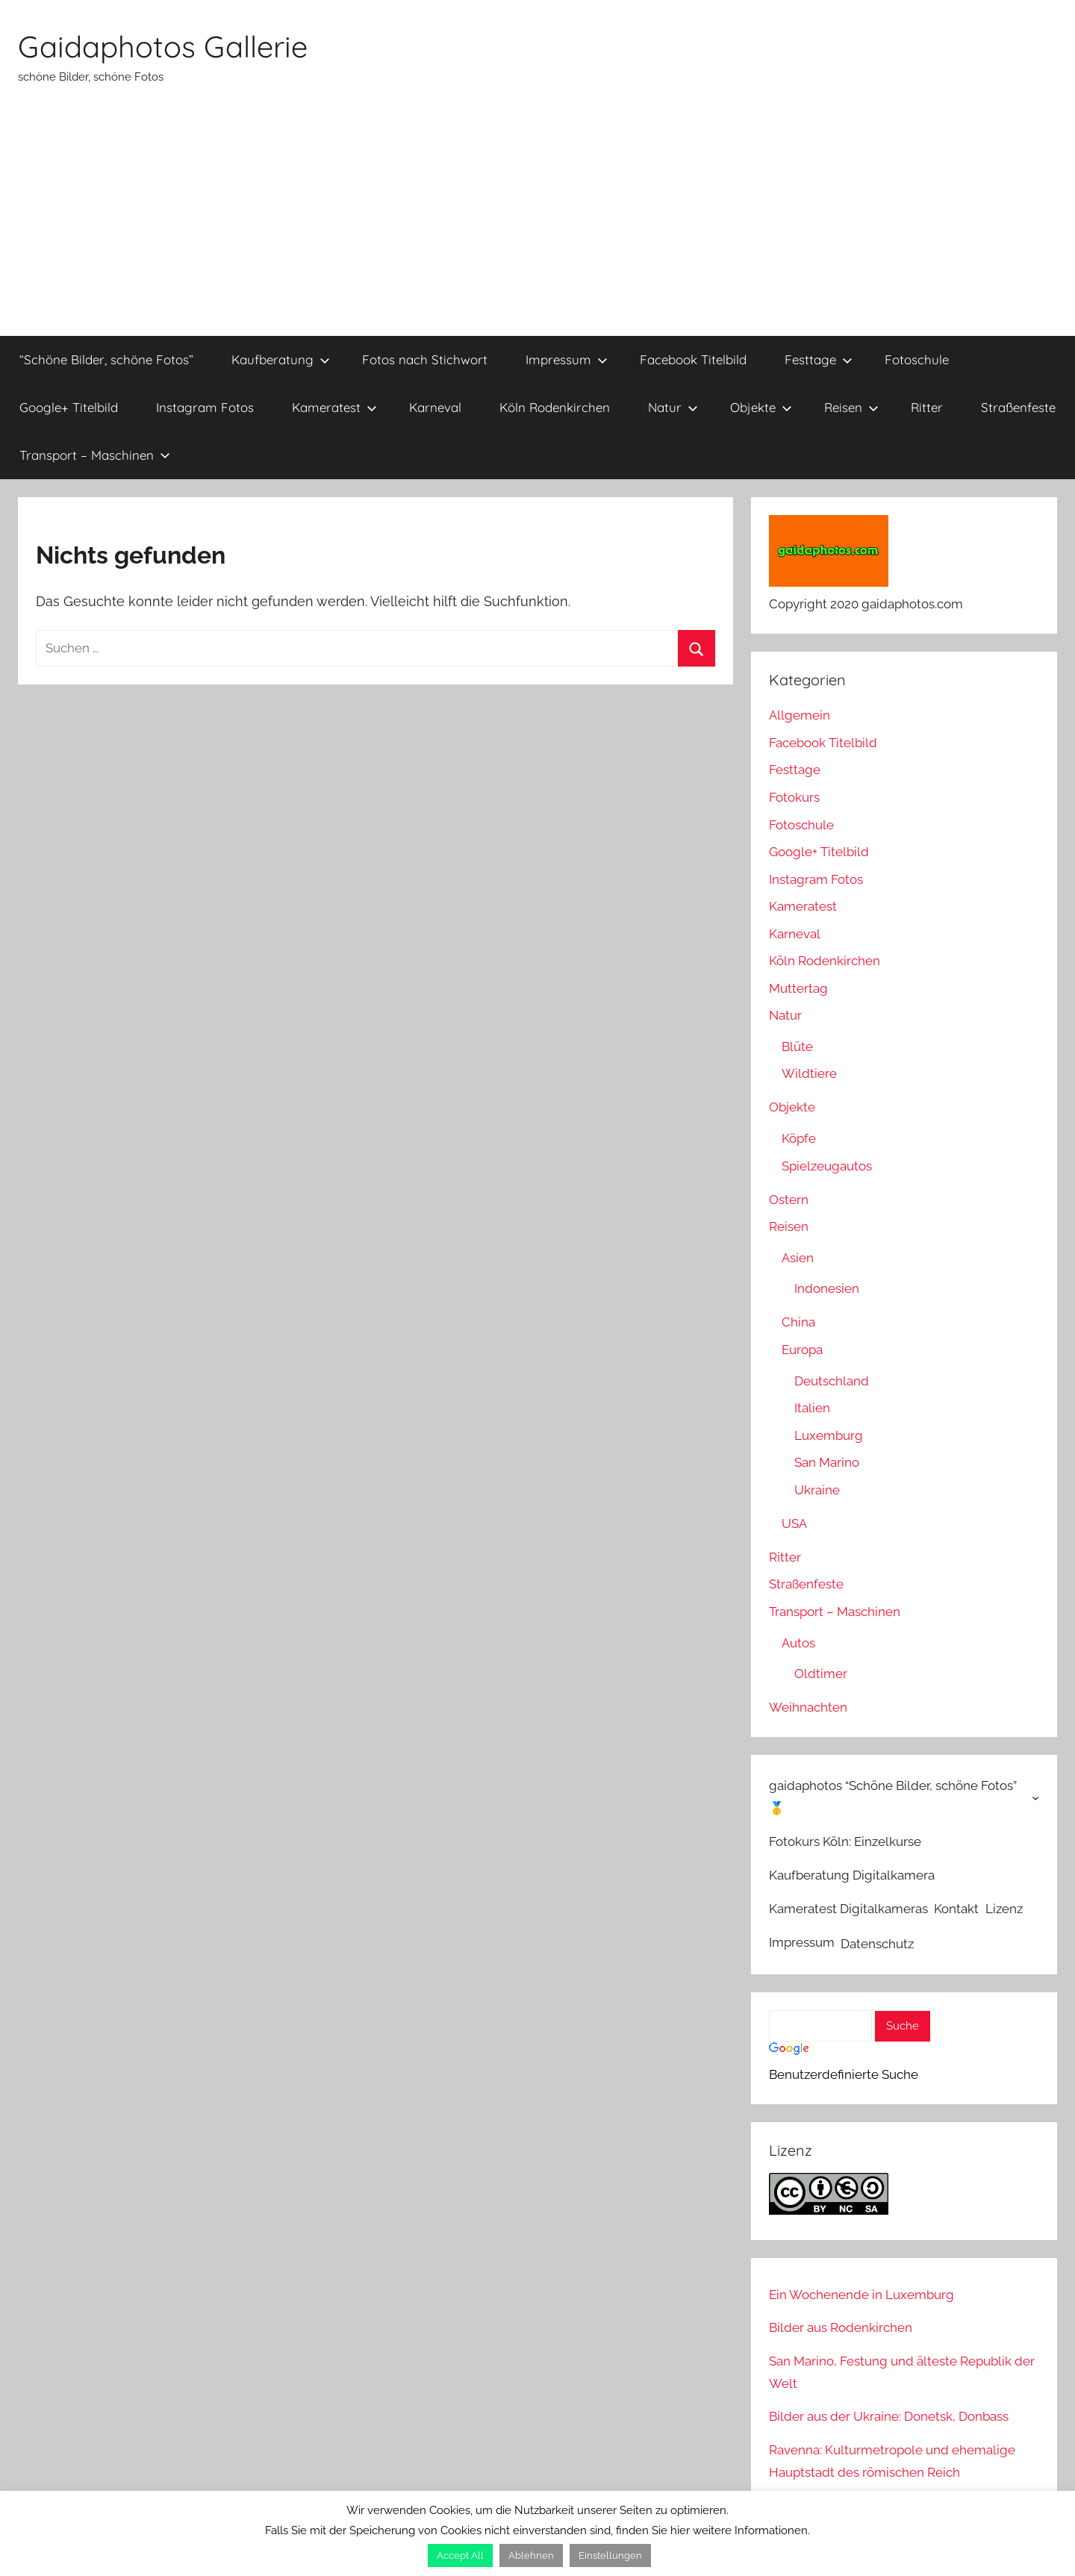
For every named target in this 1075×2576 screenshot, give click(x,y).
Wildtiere (809, 1073)
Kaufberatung (280, 359)
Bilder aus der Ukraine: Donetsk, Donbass (889, 2416)
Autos (798, 1642)
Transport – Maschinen (94, 455)
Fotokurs (794, 797)
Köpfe (799, 1138)
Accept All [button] (460, 2555)
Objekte (761, 407)
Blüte (797, 1046)
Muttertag (798, 988)
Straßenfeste (1018, 407)
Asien (798, 1257)
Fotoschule (917, 359)
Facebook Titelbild (693, 359)
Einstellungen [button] (610, 2555)
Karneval (435, 407)
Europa (802, 1349)
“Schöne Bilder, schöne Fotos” (106, 359)
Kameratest (334, 407)
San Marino (826, 1462)
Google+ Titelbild (68, 407)
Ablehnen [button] (531, 2555)
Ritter (927, 407)
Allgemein (799, 715)
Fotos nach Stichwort (424, 359)
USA (794, 1523)
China (798, 1321)
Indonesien (826, 1288)
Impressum (567, 359)
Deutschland (831, 1380)
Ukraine (817, 1489)
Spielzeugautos (827, 1165)
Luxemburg (828, 1435)
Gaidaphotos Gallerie (163, 46)
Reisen (851, 407)
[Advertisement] (537, 223)
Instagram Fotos (205, 407)
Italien (812, 1407)
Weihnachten (808, 1707)
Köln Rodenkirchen (554, 407)
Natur (673, 407)
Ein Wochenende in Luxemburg (861, 2294)
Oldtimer (820, 1673)
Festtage (819, 359)
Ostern (788, 1199)
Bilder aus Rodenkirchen (840, 2327)
